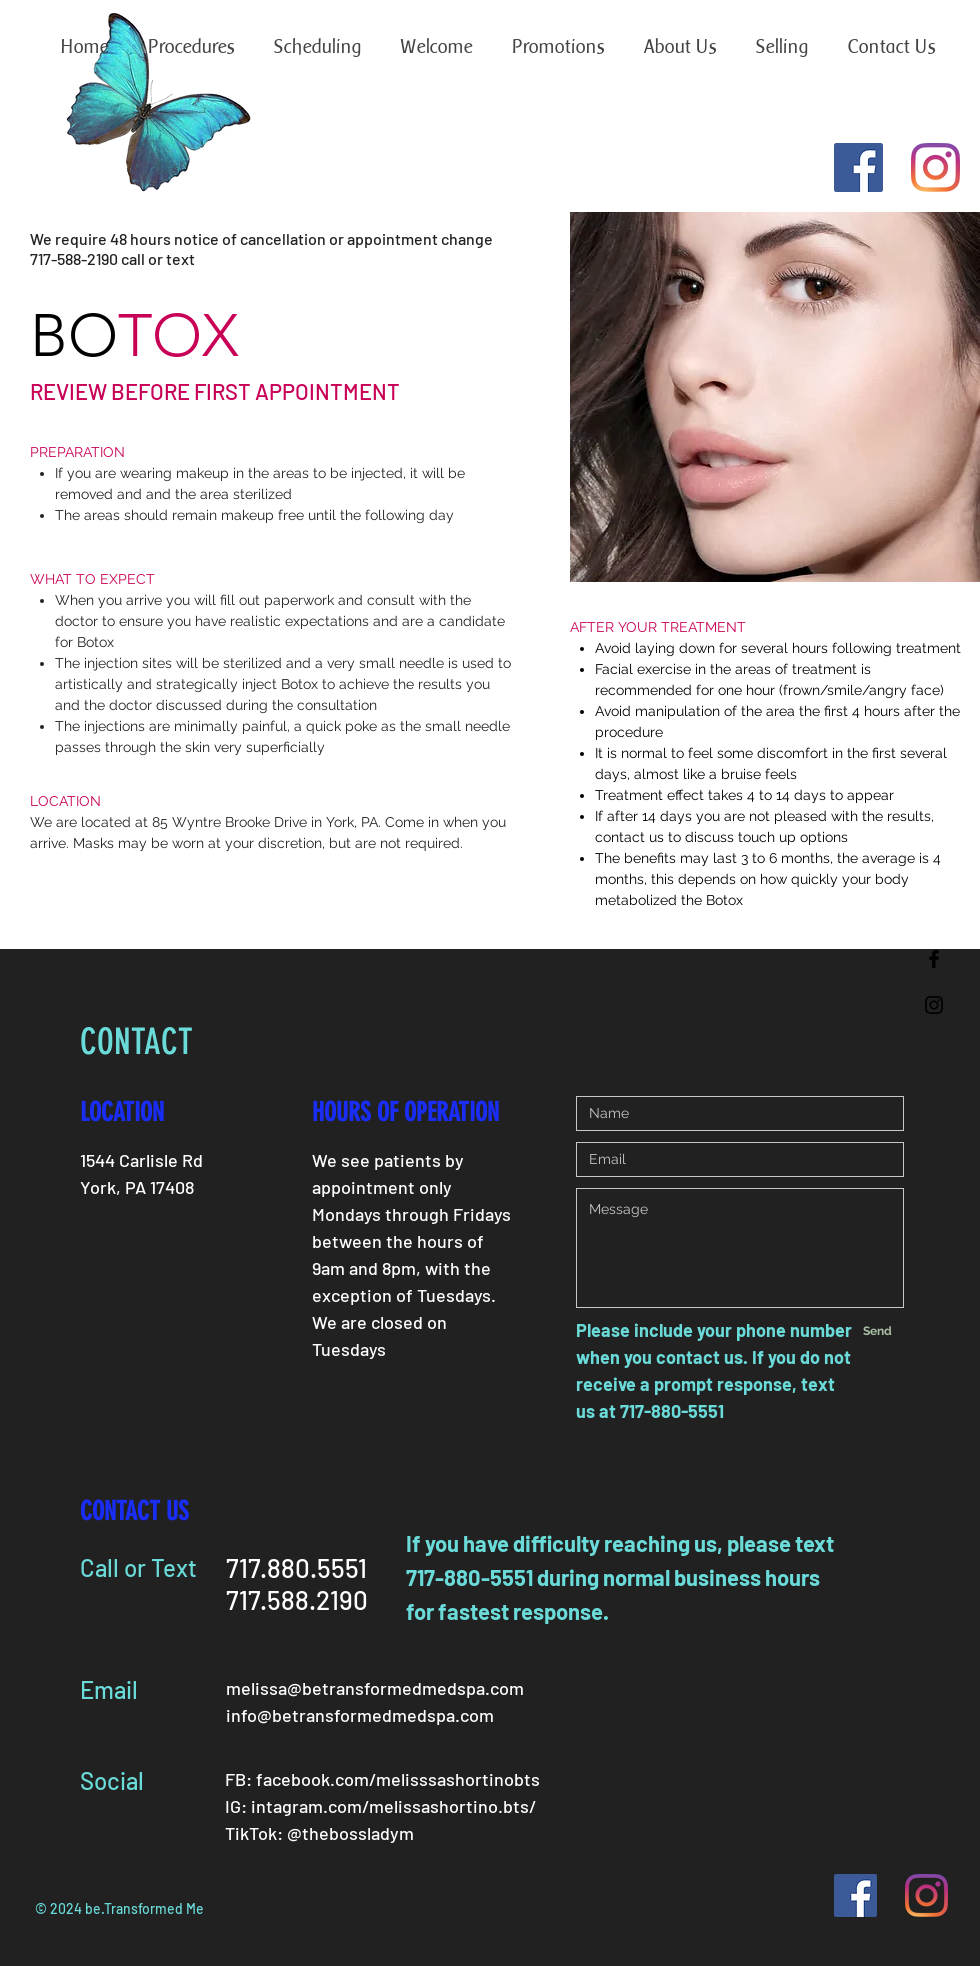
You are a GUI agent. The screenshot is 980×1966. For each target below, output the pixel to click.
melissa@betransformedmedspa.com (375, 1688)
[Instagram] (935, 167)
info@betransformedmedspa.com (360, 1715)
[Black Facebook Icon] (934, 959)
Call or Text (138, 1567)
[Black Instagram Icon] (934, 1005)
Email (109, 1689)
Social (112, 1780)
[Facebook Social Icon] (858, 167)
